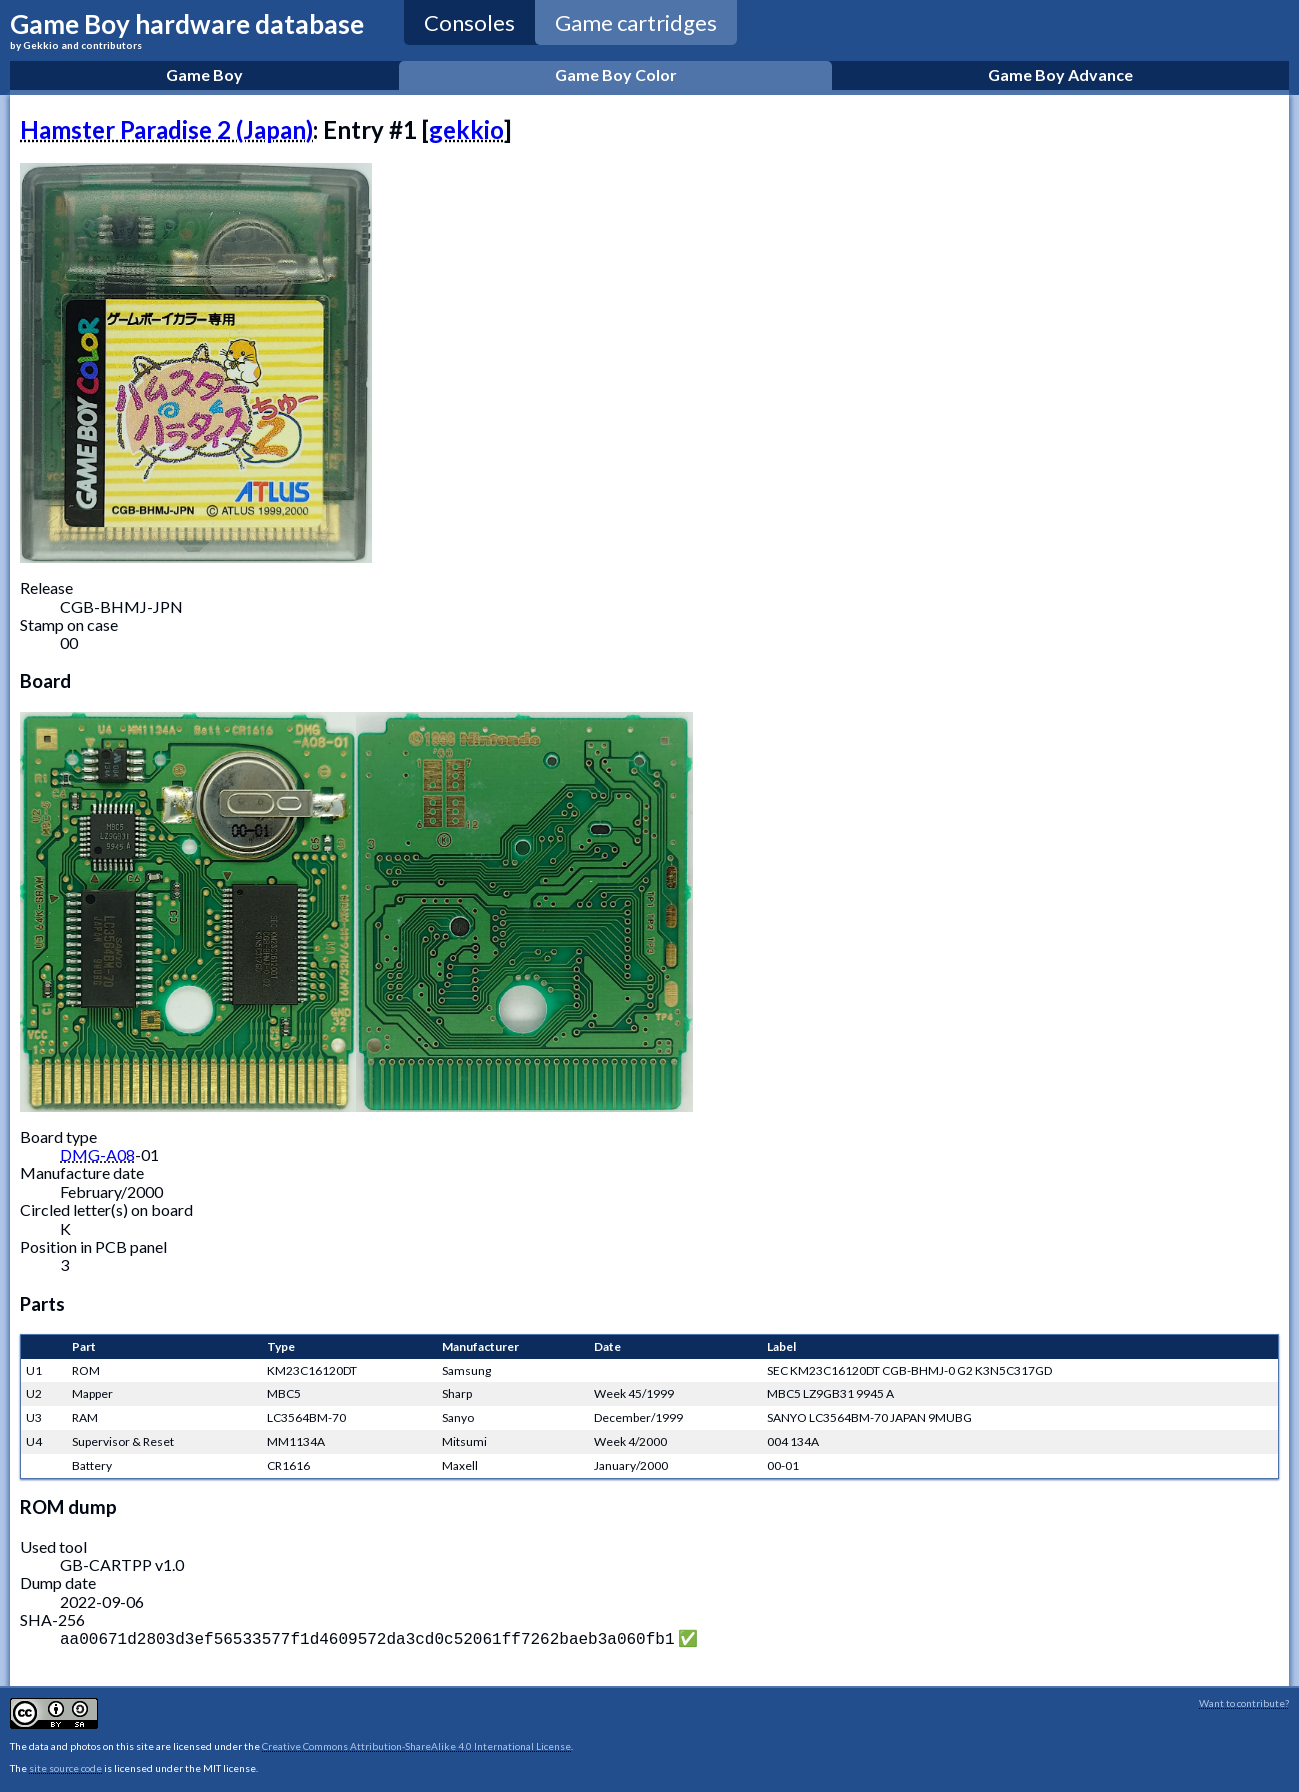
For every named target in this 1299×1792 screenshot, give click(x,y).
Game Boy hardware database (187, 29)
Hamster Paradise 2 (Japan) (166, 129)
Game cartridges (636, 22)
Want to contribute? (1244, 1701)
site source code (65, 1766)
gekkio (466, 129)
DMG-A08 (97, 1154)
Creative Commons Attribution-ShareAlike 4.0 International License (416, 1744)
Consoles (469, 22)
